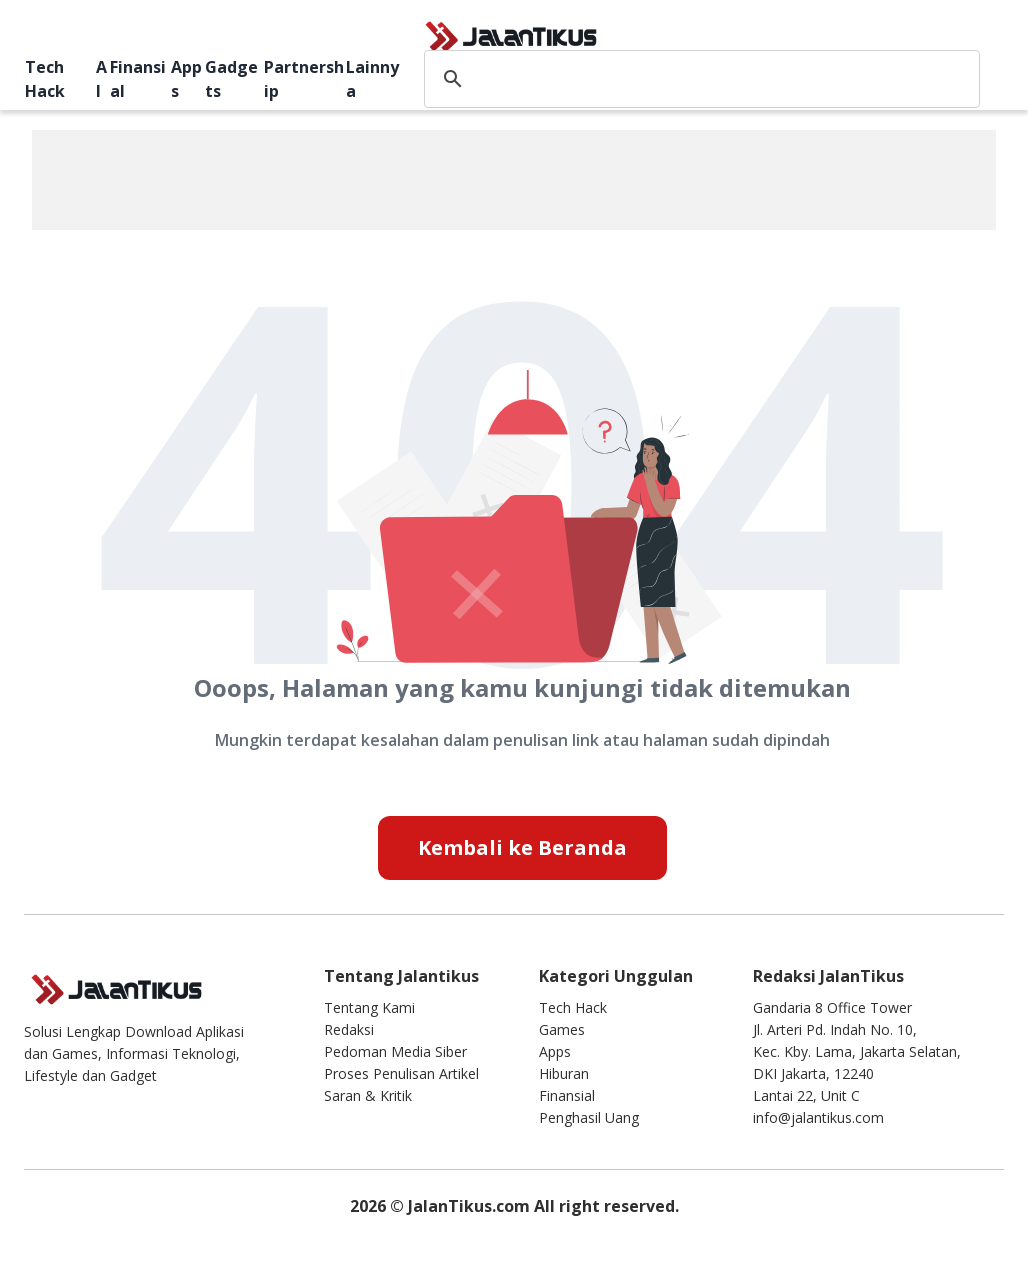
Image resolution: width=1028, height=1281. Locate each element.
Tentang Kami (369, 1007)
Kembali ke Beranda (522, 847)
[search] (698, 79)
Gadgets (231, 79)
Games (562, 1029)
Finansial (138, 79)
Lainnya (372, 79)
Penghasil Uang (589, 1117)
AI (101, 79)
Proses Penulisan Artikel (401, 1073)
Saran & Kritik (368, 1095)
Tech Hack (45, 79)
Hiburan (564, 1073)
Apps (186, 79)
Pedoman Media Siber (395, 1051)
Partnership (304, 79)
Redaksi (349, 1029)
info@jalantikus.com (818, 1117)
